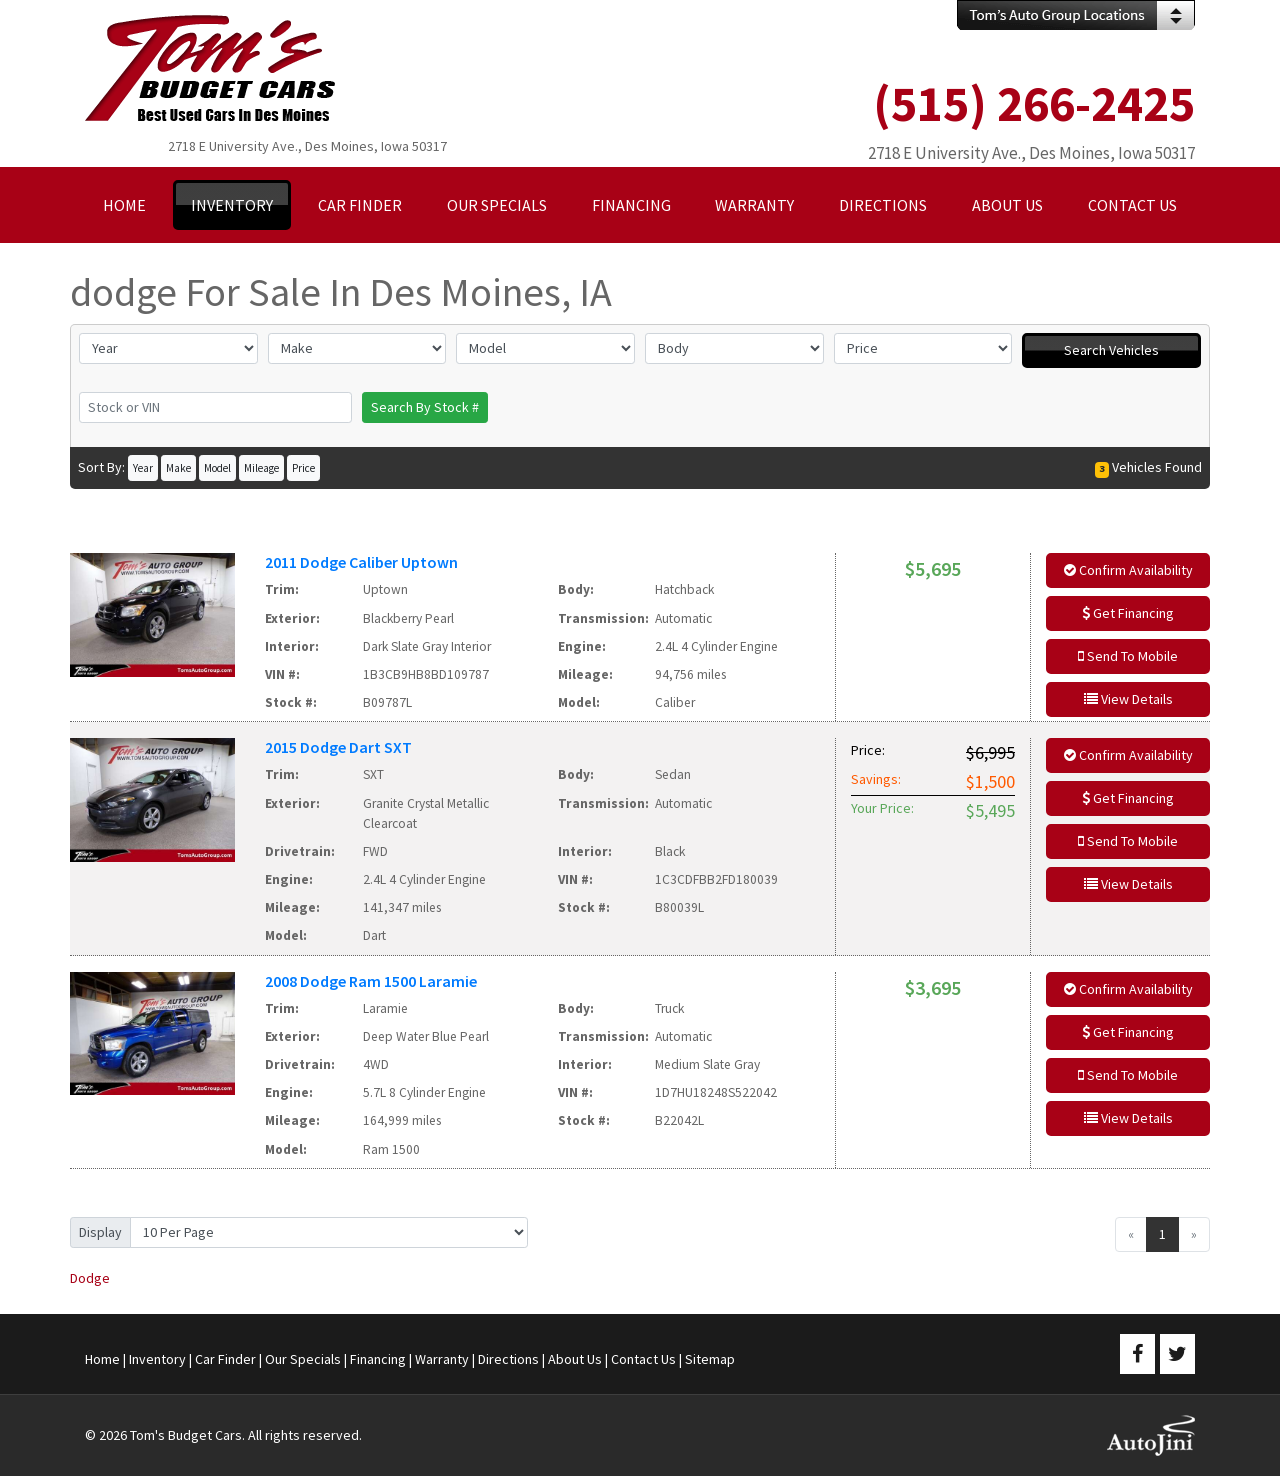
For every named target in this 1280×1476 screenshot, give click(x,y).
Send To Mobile (1128, 656)
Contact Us (643, 1359)
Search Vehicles (1111, 350)
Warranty (442, 1359)
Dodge (90, 1278)
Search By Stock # (425, 407)
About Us (575, 1359)
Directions (508, 1359)
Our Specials (303, 1359)
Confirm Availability (1128, 570)
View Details (1128, 699)
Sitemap (710, 1359)
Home (102, 1359)
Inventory (157, 1359)
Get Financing (1128, 613)
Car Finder (225, 1359)
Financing (378, 1359)
